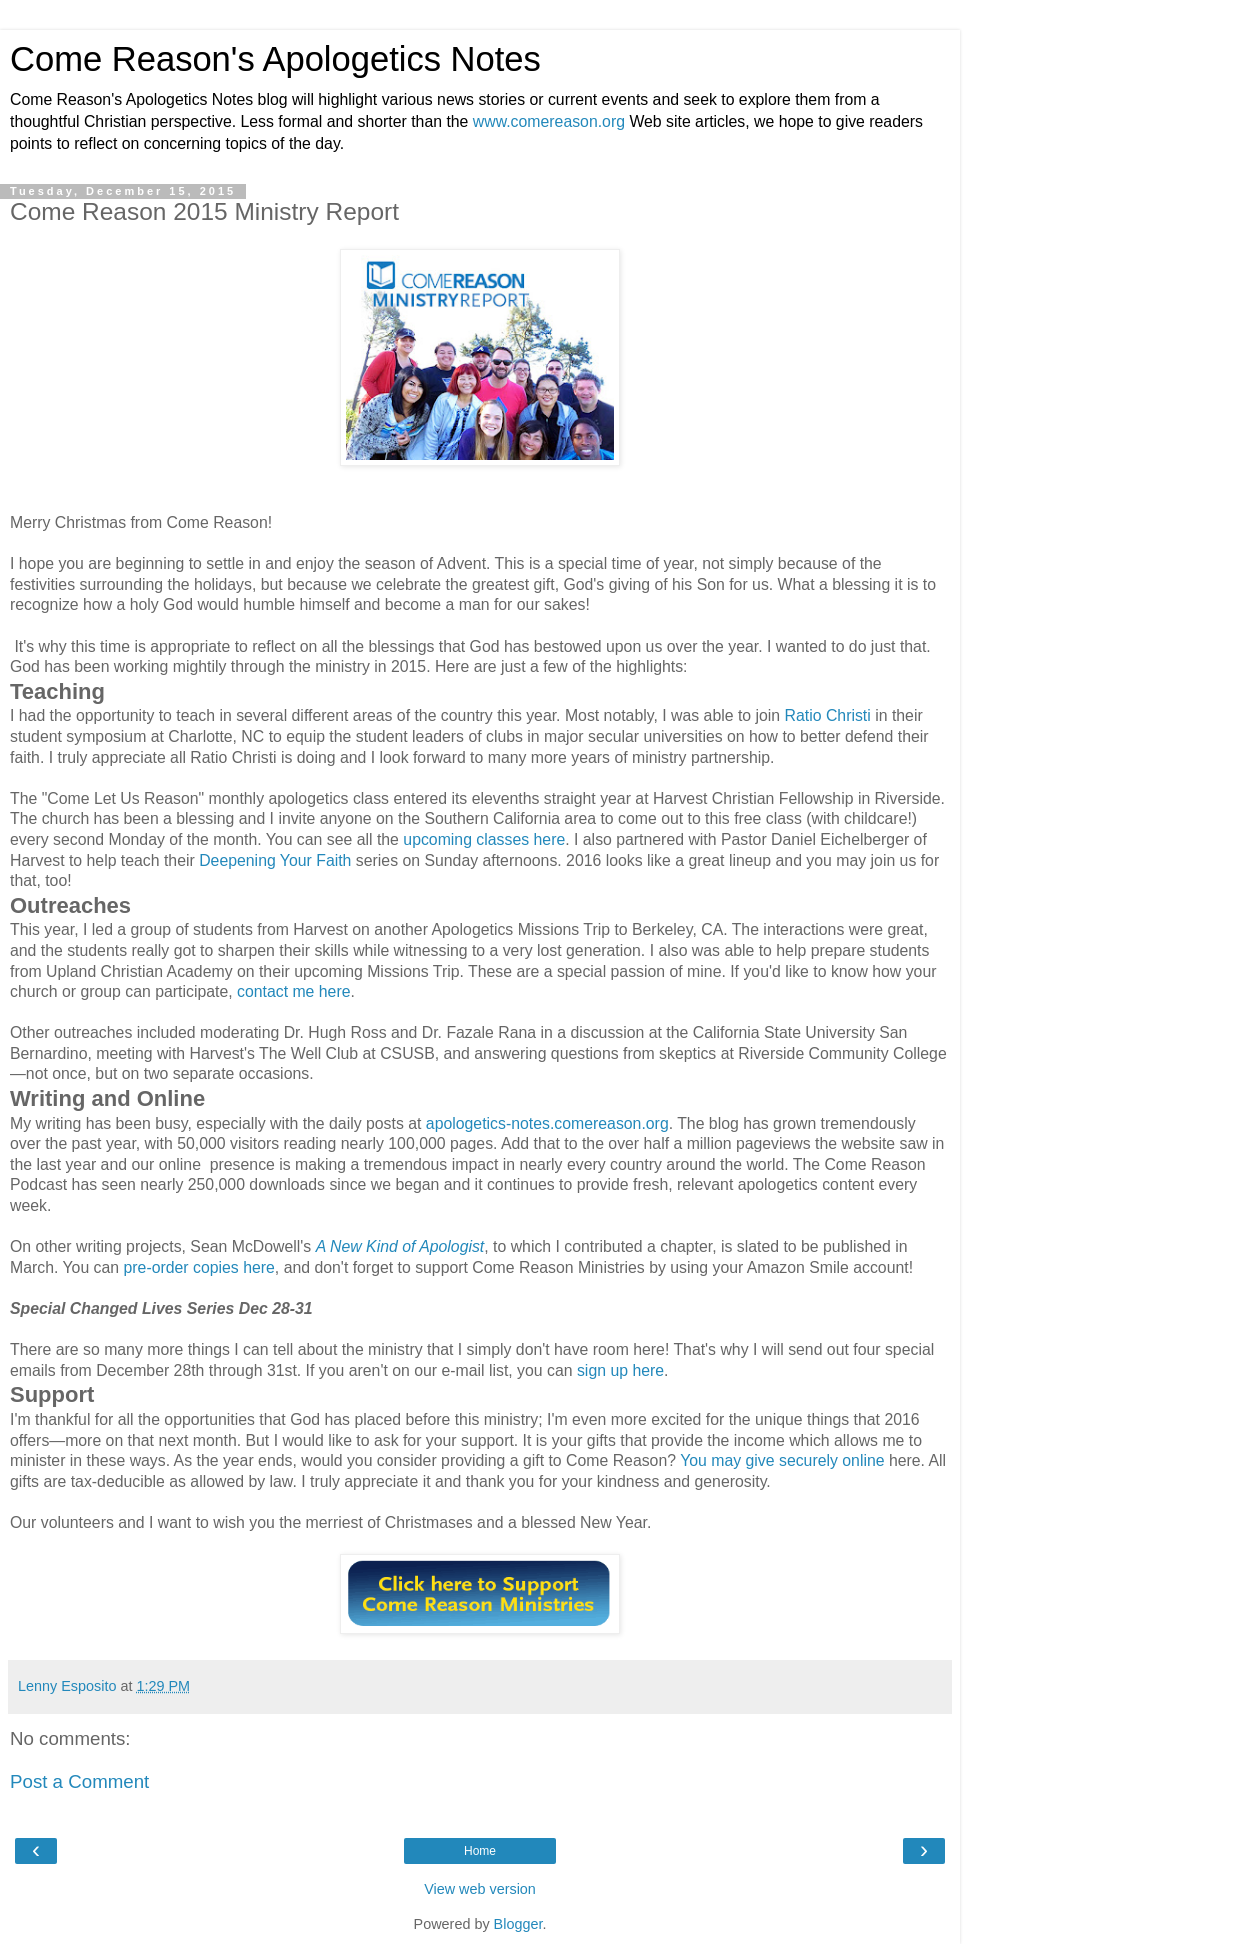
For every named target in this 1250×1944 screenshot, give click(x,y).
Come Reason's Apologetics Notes (275, 59)
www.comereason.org (549, 121)
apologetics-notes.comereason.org (547, 1123)
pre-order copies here (199, 1267)
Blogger (518, 1924)
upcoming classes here (484, 839)
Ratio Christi (830, 715)
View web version (480, 1889)
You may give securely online (782, 1460)
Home (480, 1851)
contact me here (294, 991)
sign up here (620, 1370)
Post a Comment (79, 1781)
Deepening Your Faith (275, 860)
